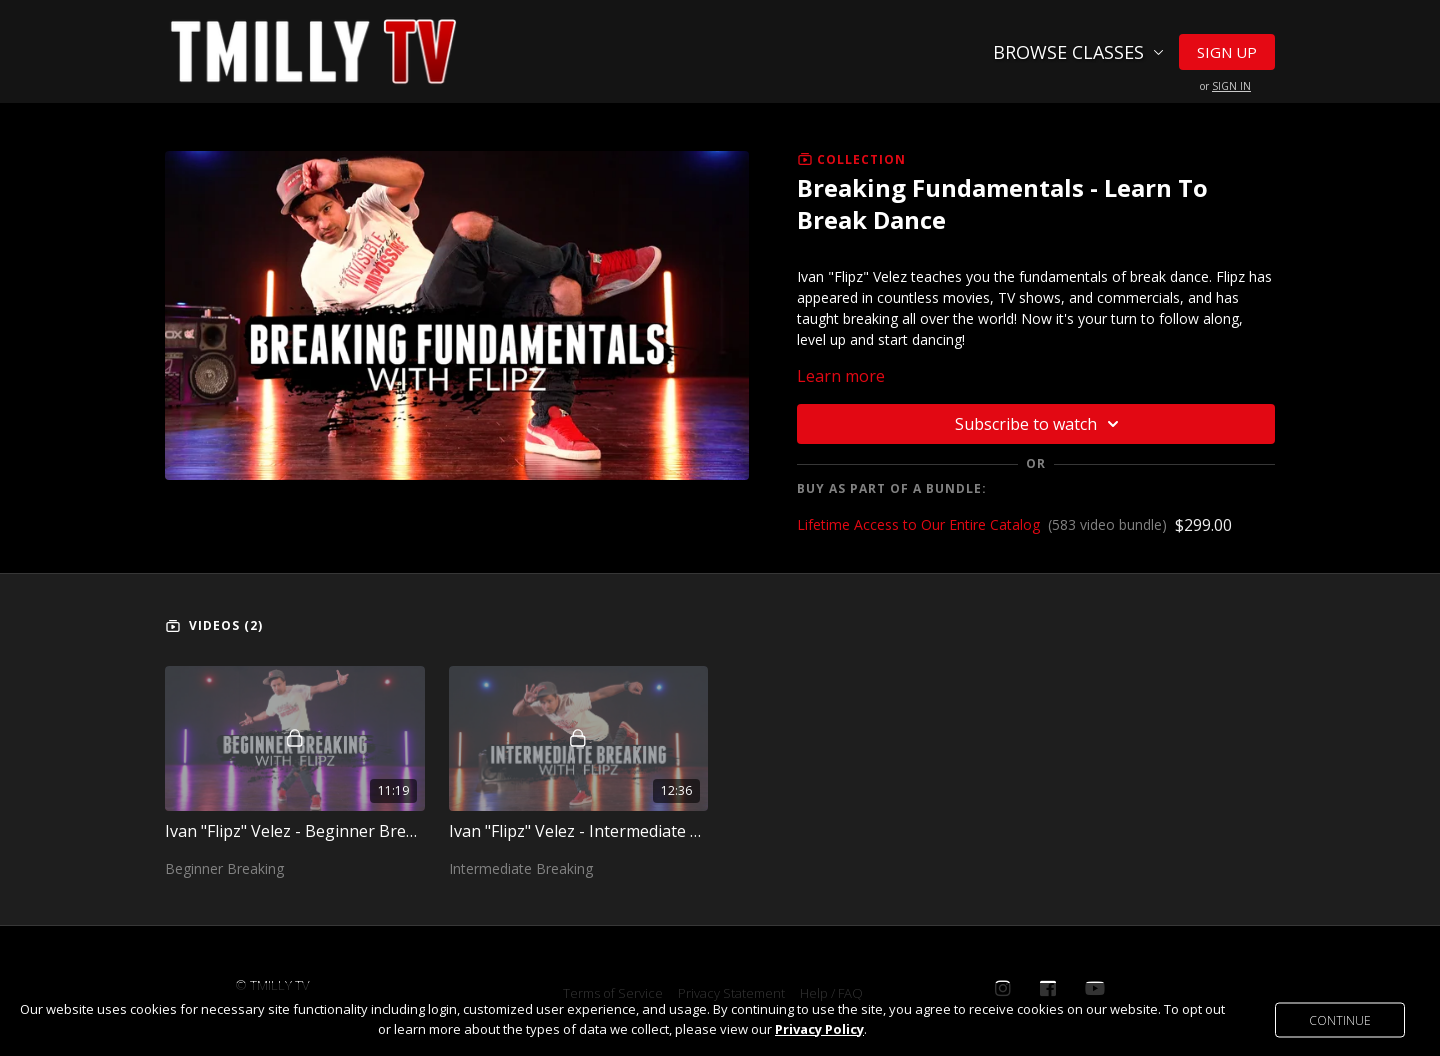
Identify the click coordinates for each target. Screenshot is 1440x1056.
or (1225, 86)
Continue (1340, 1019)
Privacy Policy (819, 1029)
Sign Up (1227, 52)
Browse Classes (1078, 52)
